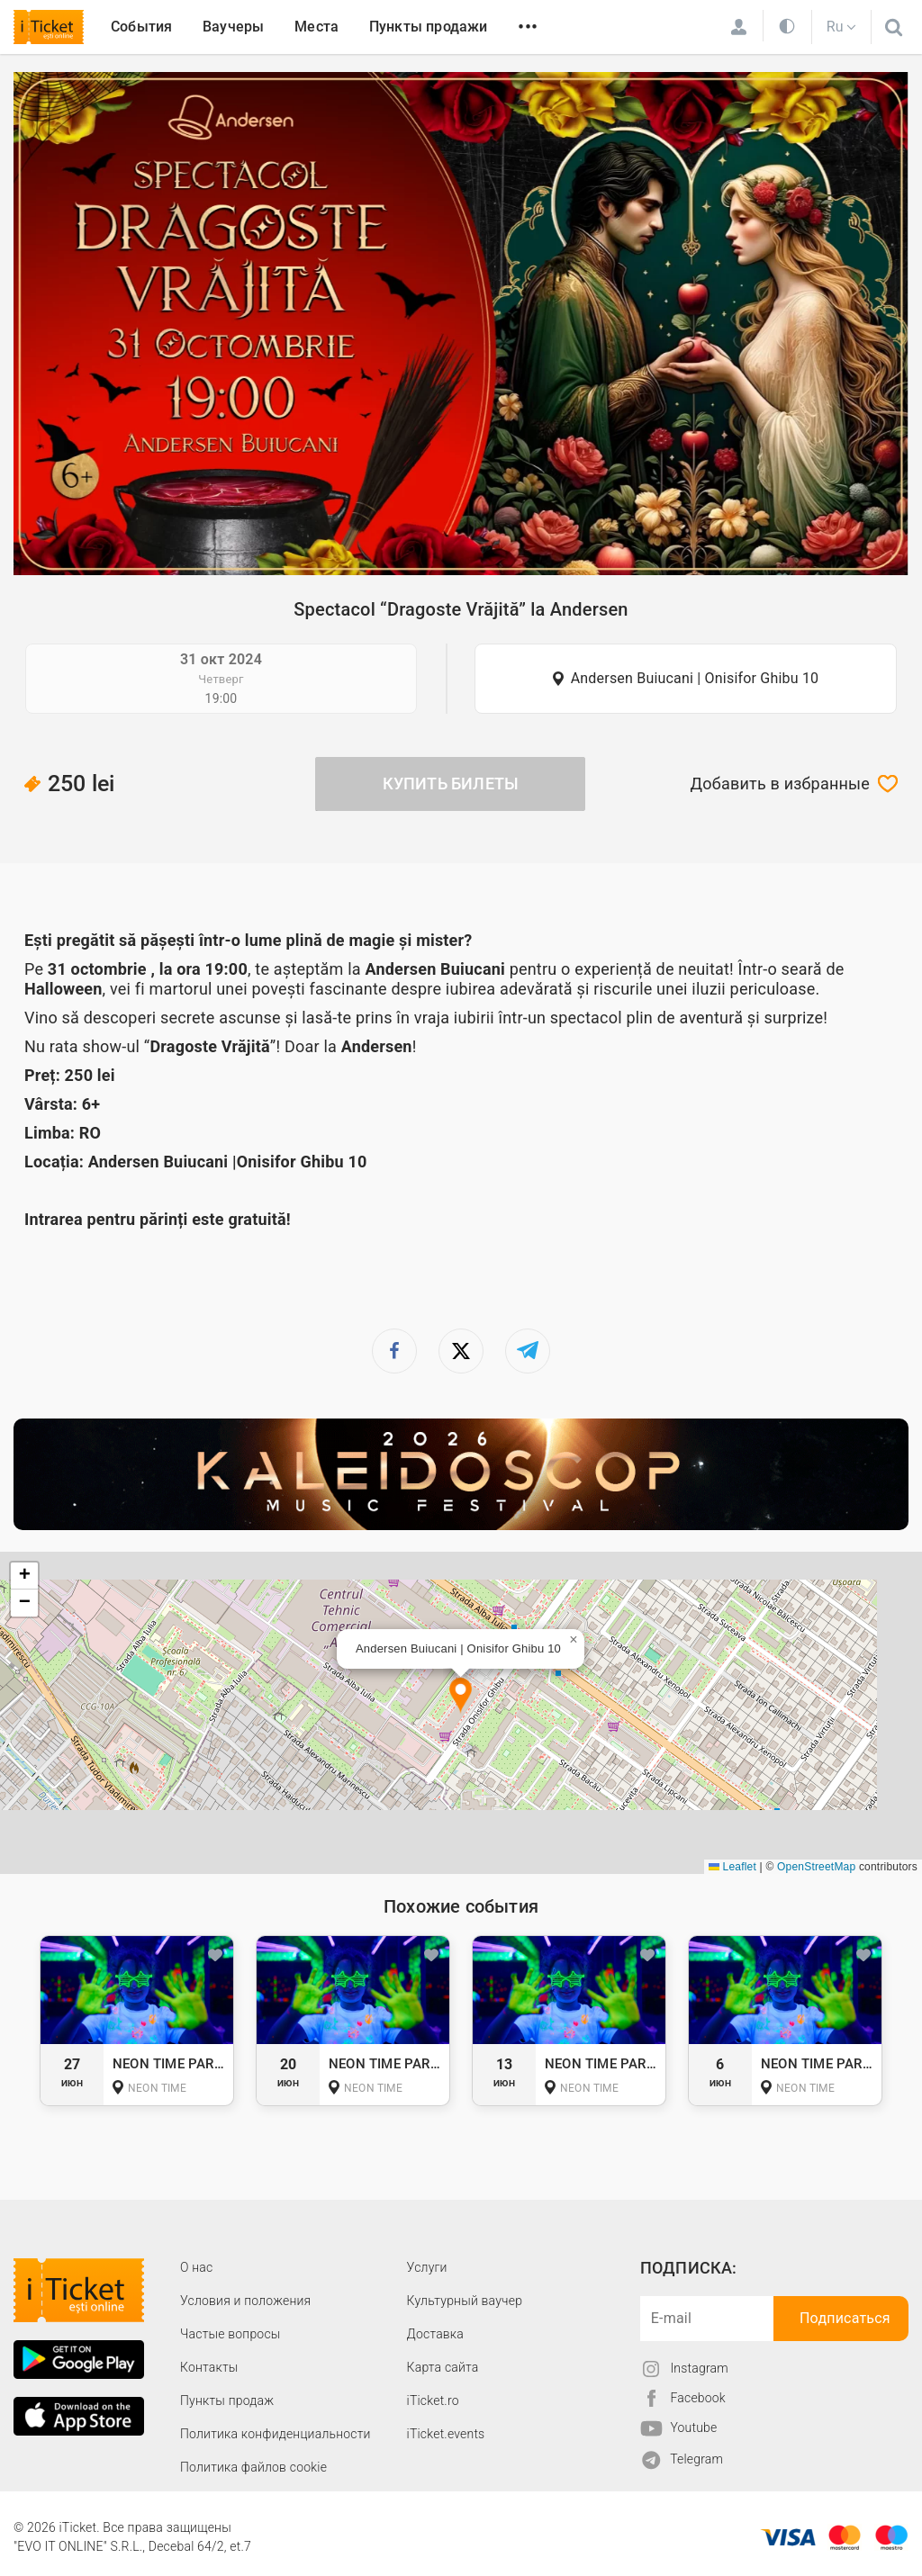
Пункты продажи (428, 26)
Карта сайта (443, 2367)
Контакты (209, 2367)
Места (316, 26)
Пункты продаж (227, 2400)
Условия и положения (245, 2300)
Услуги (427, 2267)
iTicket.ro (433, 2400)
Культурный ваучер (464, 2300)
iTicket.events (446, 2434)
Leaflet (732, 1866)
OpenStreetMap (816, 1866)
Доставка (435, 2334)
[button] (460, 1696)
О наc (196, 2267)
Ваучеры (233, 26)
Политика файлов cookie (253, 2467)
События (141, 26)
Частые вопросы (230, 2334)
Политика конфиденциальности (275, 2434)
